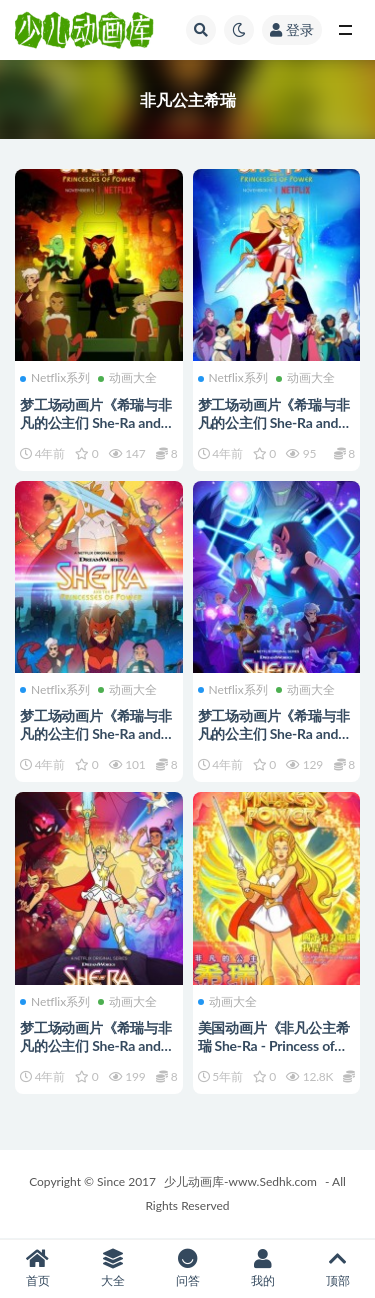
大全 (112, 1268)
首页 (37, 1268)
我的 (262, 1268)
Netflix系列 (55, 378)
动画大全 (127, 378)
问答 (187, 1268)
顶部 (337, 1268)
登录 (292, 29)
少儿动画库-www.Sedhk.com (240, 1181)
